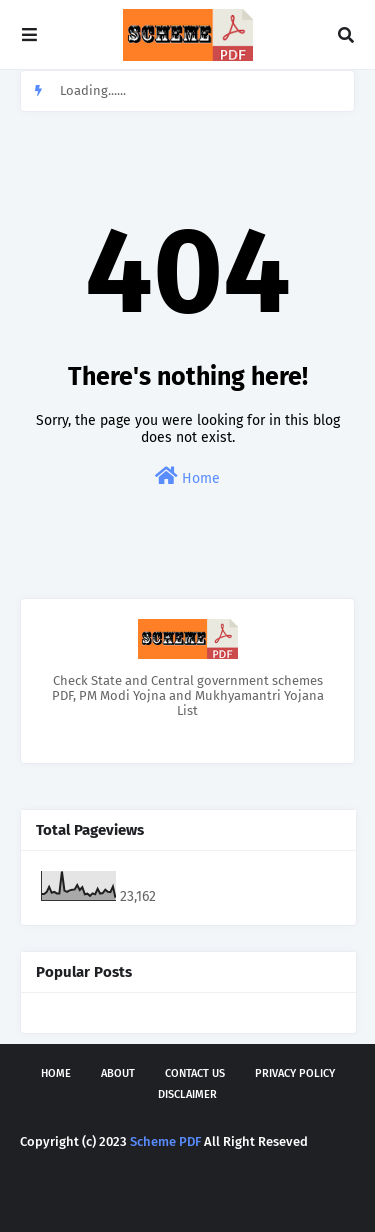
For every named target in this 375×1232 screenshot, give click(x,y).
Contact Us (195, 1073)
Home (187, 476)
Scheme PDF (165, 1141)
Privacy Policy (295, 1073)
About (118, 1073)
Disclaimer (187, 1094)
